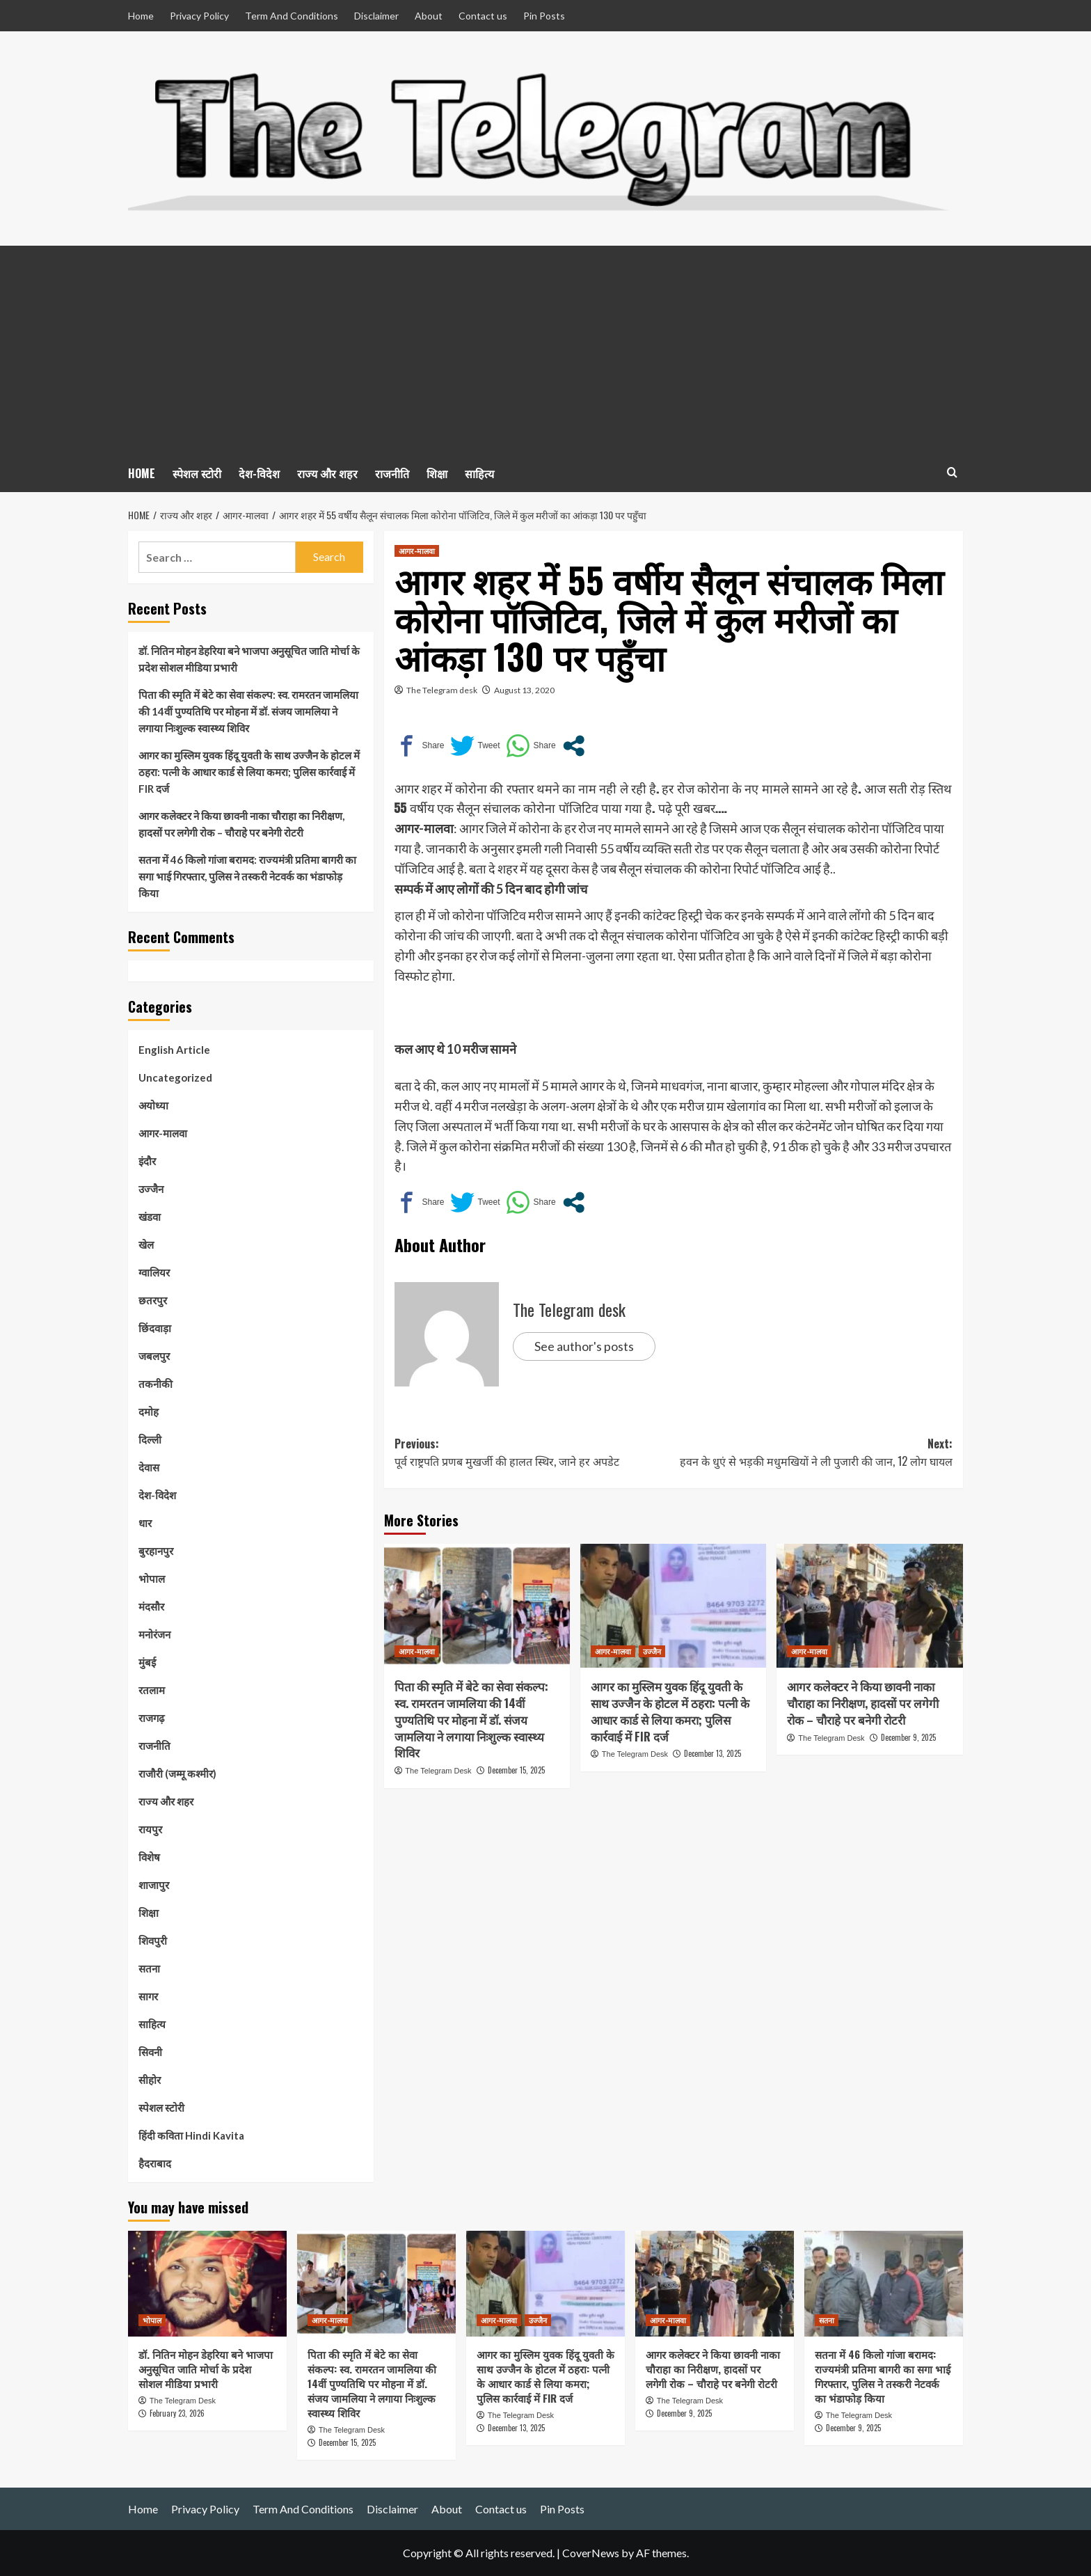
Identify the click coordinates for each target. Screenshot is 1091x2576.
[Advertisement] (545, 350)
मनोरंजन (154, 1634)
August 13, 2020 (524, 690)
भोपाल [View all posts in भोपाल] (152, 2319)
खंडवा (149, 1216)
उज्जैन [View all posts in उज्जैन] (652, 1651)
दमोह (148, 1411)
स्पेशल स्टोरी (197, 473)
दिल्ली (149, 1439)
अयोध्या (153, 1105)
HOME (141, 473)
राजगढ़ (151, 1718)
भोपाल (151, 1578)
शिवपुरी (152, 1940)
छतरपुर (152, 1300)
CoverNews (590, 2552)
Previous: (534, 1453)
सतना (149, 1968)
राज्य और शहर (327, 473)
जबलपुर (154, 1356)
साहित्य (479, 473)
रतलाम (151, 1690)
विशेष (149, 1857)
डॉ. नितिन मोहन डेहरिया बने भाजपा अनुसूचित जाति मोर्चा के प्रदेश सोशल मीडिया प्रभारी (249, 659)
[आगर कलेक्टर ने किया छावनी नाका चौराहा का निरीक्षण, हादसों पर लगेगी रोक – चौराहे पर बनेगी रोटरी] (869, 1606)
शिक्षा (437, 473)
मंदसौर (151, 1606)
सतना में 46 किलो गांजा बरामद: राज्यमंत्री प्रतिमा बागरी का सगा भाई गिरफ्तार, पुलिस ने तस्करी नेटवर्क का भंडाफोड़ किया (247, 876)
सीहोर (149, 2079)
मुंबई (147, 1662)
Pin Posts (544, 16)
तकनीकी (155, 1383)
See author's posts (584, 1346)
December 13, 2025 (712, 1753)
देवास (148, 1467)
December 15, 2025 (516, 1770)
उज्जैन (151, 1189)
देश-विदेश (259, 473)
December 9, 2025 (908, 1737)
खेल (146, 1244)
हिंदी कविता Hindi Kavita (191, 2135)
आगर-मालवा (162, 1133)
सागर (148, 1996)
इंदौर (147, 1161)
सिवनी (150, 2052)
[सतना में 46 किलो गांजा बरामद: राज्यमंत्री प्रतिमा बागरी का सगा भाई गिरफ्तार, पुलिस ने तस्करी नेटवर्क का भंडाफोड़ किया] (883, 2284)
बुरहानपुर (155, 1550)
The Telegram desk (441, 690)
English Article (174, 1049)
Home (141, 16)
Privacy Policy (199, 16)
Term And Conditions (291, 16)
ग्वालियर (154, 1272)
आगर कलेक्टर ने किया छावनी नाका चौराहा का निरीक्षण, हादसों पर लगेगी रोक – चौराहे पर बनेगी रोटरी (863, 1702)
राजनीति (392, 473)
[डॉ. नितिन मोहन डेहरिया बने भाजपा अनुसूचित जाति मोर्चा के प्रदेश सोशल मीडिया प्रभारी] (207, 2284)
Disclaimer (376, 16)
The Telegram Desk (438, 1771)
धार (145, 1523)
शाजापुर (153, 1885)
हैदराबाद (154, 2163)
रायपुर (150, 1829)
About (429, 16)
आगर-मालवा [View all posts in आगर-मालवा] (417, 550)
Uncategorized (175, 1077)
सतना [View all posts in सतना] (826, 2319)
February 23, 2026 (177, 2413)
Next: (813, 1453)
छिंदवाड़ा (154, 1328)
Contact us (483, 16)
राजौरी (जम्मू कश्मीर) (177, 1773)
